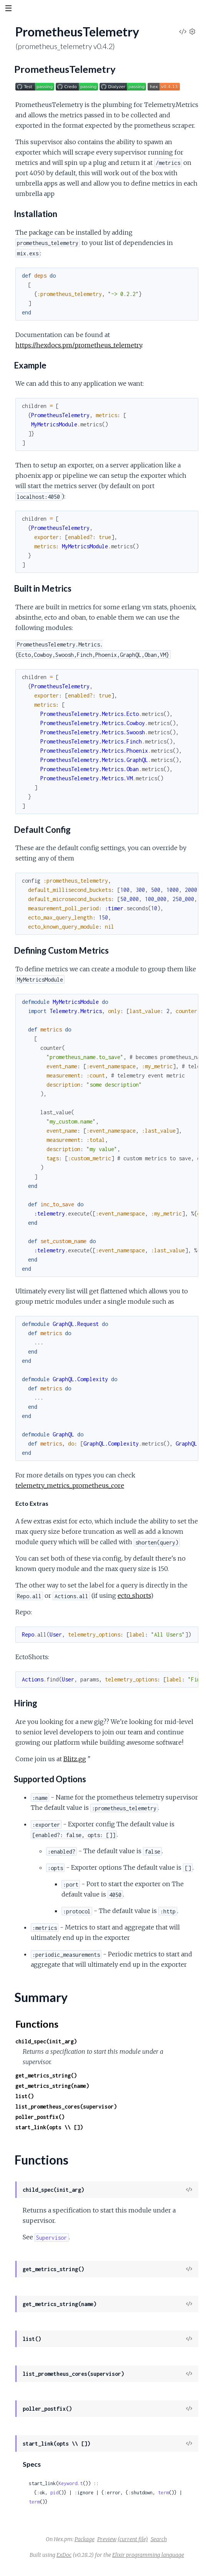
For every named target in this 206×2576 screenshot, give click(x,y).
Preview (106, 2539)
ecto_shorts (134, 1595)
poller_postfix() (40, 2117)
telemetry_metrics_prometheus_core (69, 1485)
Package (85, 2539)
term (163, 2492)
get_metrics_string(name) (52, 2086)
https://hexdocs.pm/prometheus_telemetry (78, 345)
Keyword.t (70, 2483)
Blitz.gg (74, 1759)
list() (24, 2096)
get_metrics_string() (46, 2075)
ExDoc (63, 2554)
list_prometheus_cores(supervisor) (66, 2106)
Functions (36, 2024)
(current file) (133, 2539)
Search (159, 2539)
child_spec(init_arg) (46, 2041)
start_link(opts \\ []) (49, 2127)
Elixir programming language (148, 2554)
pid (54, 2492)
